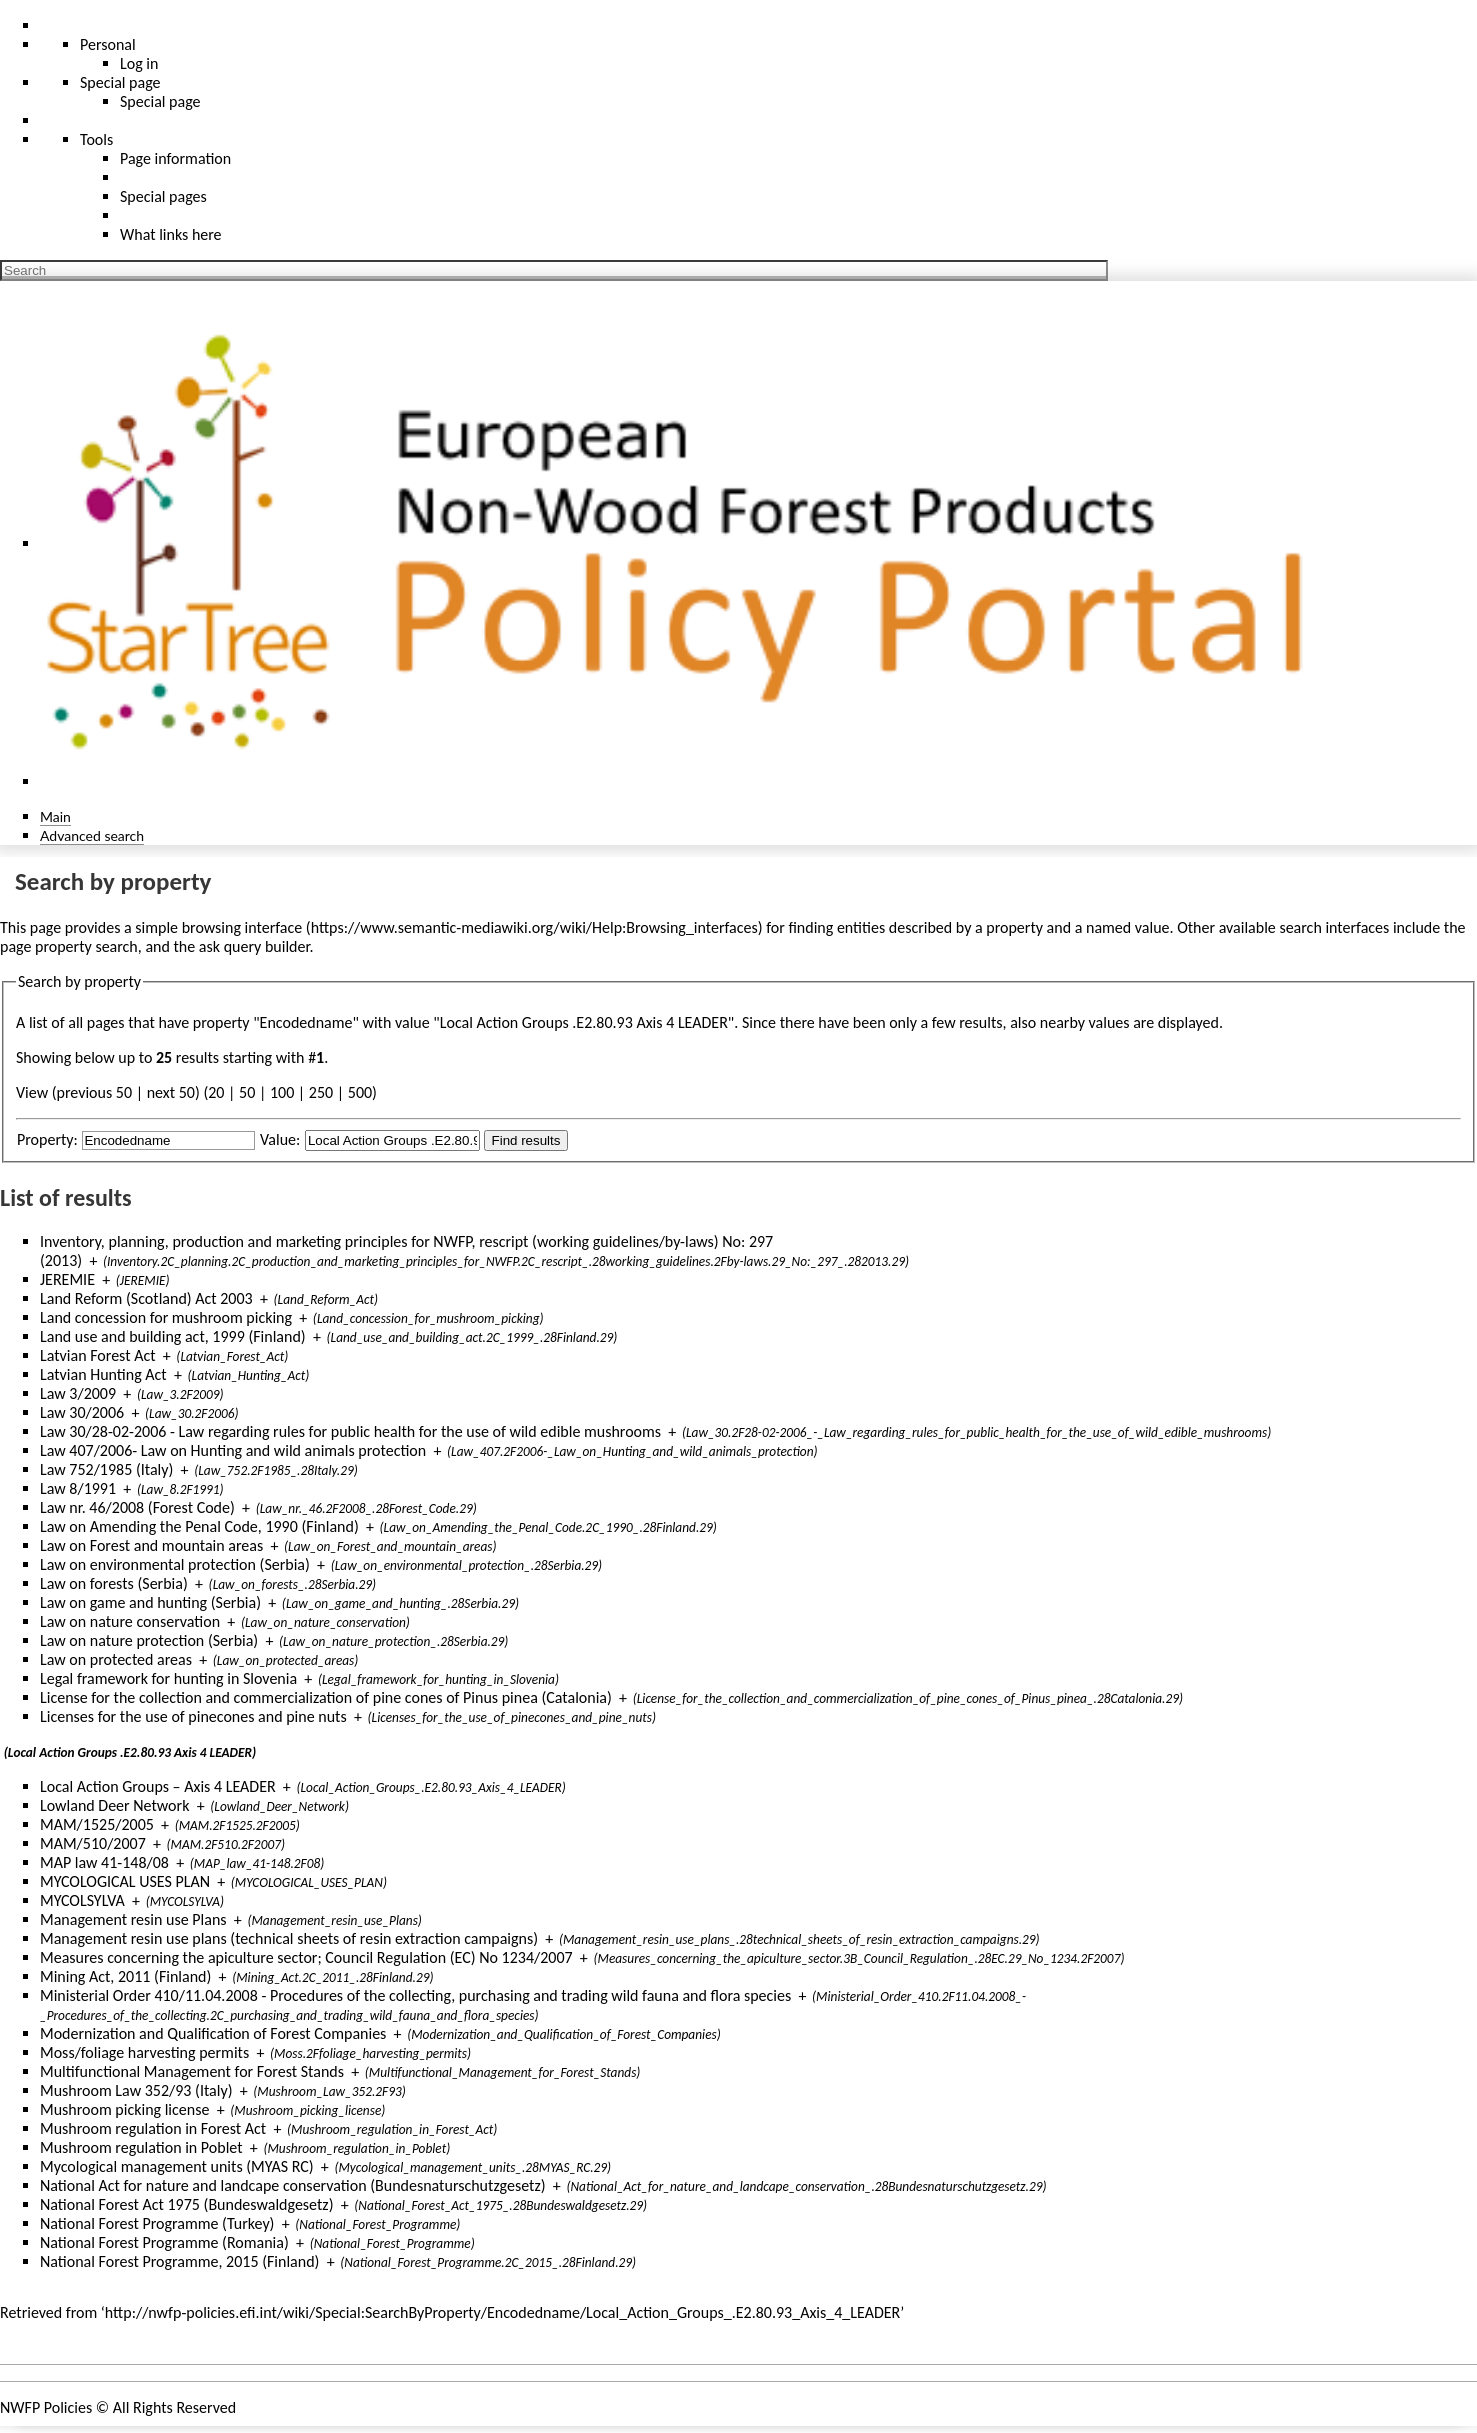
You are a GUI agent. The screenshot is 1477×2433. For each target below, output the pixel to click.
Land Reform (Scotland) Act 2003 (146, 1298)
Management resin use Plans (133, 1919)
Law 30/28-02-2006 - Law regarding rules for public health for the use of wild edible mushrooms (350, 1431)
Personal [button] (108, 44)
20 (216, 1092)
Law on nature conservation (130, 1621)
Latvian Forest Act (98, 1355)
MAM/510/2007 (93, 1843)
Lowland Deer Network (114, 1805)
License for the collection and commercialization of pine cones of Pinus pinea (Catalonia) (326, 1697)
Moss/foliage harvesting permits (144, 2052)
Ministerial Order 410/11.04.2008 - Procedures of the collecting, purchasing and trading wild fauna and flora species (415, 1995)
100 (282, 1092)
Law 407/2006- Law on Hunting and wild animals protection (233, 1450)
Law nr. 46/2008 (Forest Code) (137, 1507)
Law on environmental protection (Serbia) (175, 1564)
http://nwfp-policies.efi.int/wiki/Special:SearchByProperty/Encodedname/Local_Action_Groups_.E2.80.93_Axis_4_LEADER (502, 2312)
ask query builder (254, 946)
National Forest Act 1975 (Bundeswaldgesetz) (187, 2204)
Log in (139, 63)
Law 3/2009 (78, 1393)
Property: (47, 1139)
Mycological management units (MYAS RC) (177, 2166)
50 (247, 1092)
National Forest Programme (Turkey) (157, 2223)
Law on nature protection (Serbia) (149, 1640)
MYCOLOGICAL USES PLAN (125, 1881)
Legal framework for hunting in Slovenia (168, 1678)
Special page (160, 101)
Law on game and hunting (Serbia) (150, 1602)
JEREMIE (67, 1279)
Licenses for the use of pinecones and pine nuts (193, 1716)
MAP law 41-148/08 (104, 1862)
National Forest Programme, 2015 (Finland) (179, 2261)
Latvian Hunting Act (103, 1374)
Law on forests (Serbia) (114, 1583)
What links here (171, 234)
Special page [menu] (120, 82)
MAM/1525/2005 (97, 1824)
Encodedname (306, 1022)
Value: (280, 1139)
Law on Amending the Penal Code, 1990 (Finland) (199, 1526)
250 (321, 1092)
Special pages (163, 196)
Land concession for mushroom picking (166, 1317)
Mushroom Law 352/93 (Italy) (136, 2090)
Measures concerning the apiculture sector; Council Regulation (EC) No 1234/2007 (306, 1957)
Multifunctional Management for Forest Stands (192, 2071)
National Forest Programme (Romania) (164, 2242)
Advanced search (92, 835)
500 (360, 1092)
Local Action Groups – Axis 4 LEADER (158, 1786)
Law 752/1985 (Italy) (106, 1469)
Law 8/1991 (78, 1488)
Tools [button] (96, 139)
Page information (175, 158)
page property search (69, 946)
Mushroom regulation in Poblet (141, 2147)
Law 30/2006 (82, 1412)
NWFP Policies (46, 2407)
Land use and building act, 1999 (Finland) (173, 1336)
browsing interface (242, 927)
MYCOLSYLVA (82, 1900)
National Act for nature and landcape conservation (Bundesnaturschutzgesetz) (293, 2185)
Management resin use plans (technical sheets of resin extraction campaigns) (289, 1938)
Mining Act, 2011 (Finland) (125, 1976)
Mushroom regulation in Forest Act (153, 2128)
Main (55, 816)
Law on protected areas (116, 1659)
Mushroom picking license (124, 2109)
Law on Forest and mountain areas (151, 1545)
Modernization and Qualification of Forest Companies (213, 2033)
